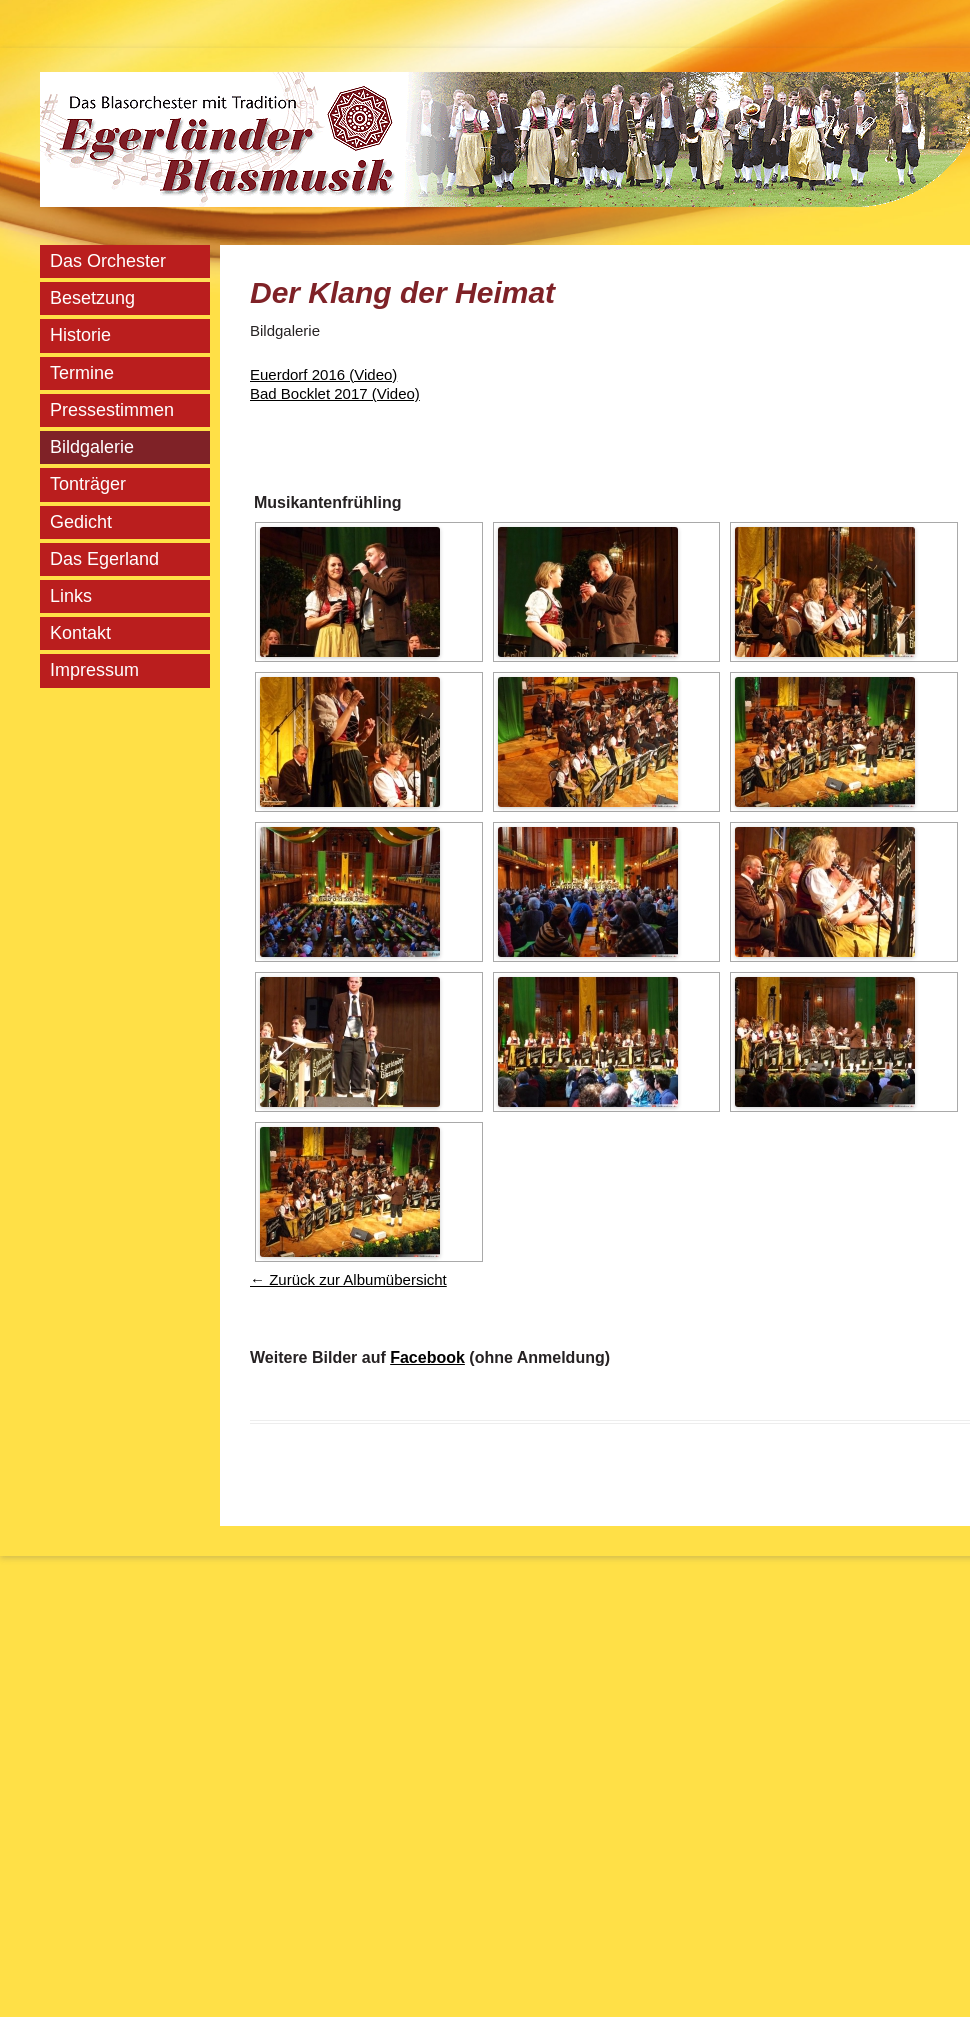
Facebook (427, 1357)
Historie (80, 335)
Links (71, 596)
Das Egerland (104, 559)
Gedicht (81, 522)
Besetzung (92, 298)
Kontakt (80, 633)
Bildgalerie (92, 447)
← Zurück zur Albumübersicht (348, 1279)
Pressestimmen (112, 410)
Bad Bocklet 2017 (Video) (335, 393)
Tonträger (88, 484)
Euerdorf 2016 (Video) (323, 374)
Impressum (94, 670)
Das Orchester (108, 261)
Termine (82, 373)
